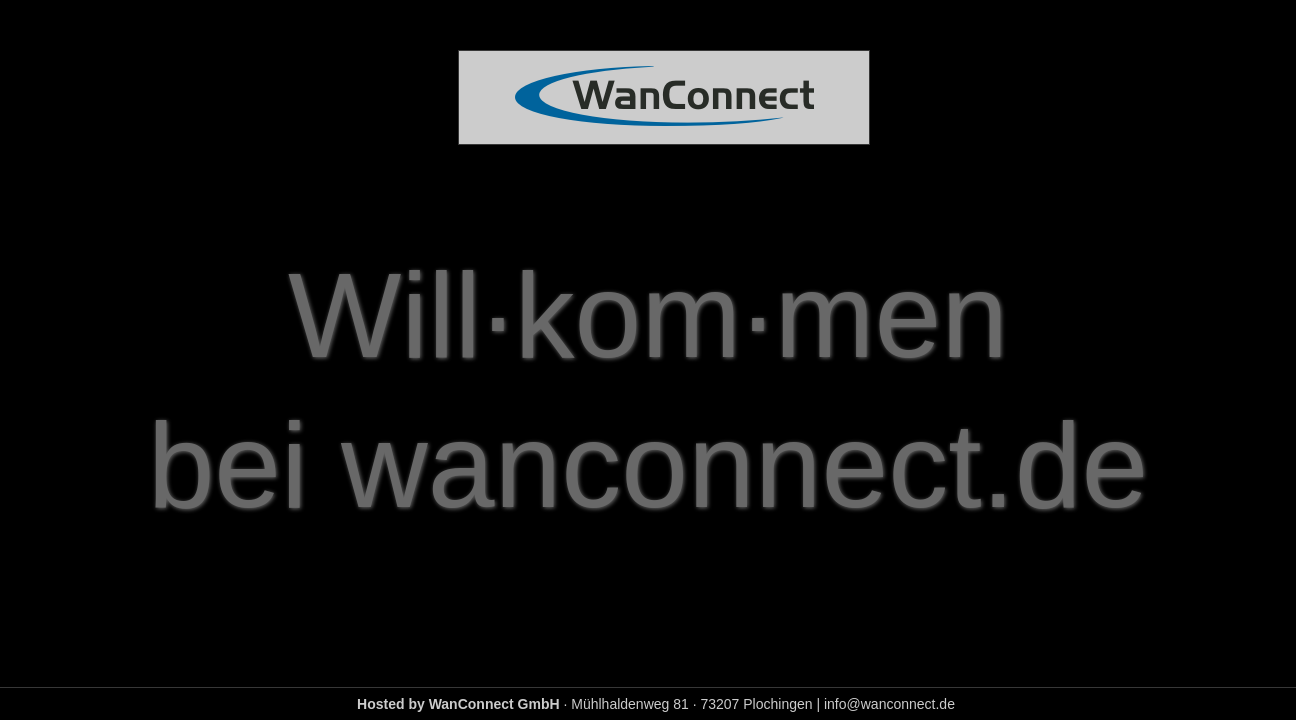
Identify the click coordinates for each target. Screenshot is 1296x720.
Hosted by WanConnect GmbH (458, 704)
